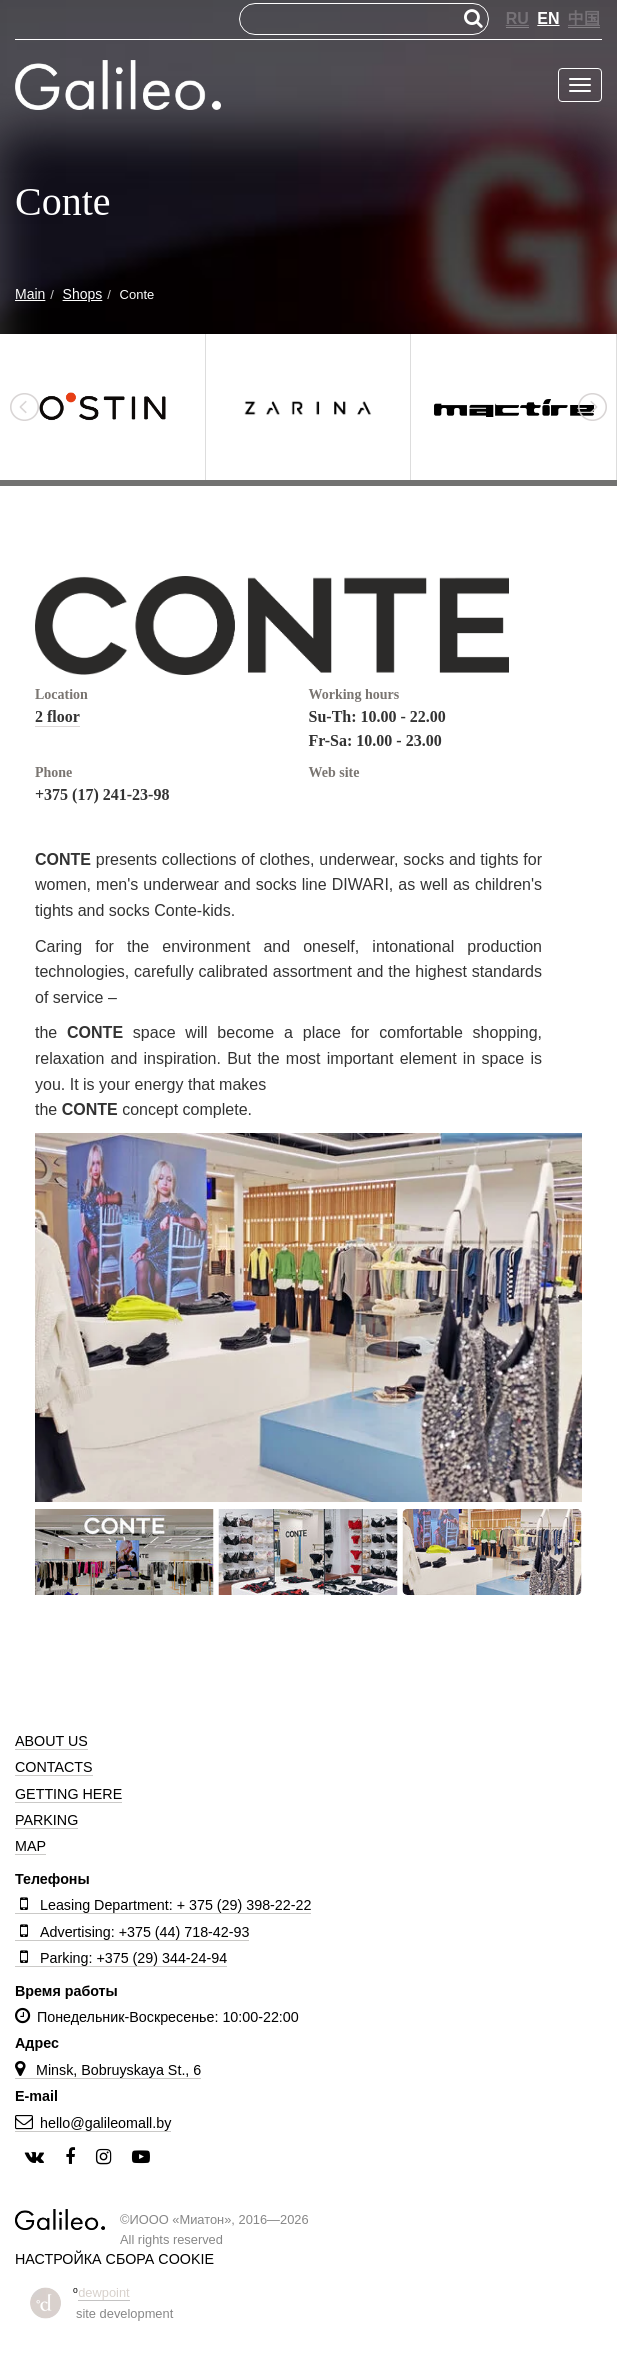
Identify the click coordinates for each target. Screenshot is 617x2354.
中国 (584, 18)
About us (51, 1741)
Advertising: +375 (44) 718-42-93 (132, 1932)
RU (517, 18)
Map (30, 1846)
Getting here (68, 1794)
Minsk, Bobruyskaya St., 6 (108, 2070)
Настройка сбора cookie (114, 2259)
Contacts (54, 1767)
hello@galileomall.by (93, 2123)
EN (548, 18)
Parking (46, 1820)
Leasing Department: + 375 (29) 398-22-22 (163, 1905)
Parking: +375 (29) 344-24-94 (121, 1958)
